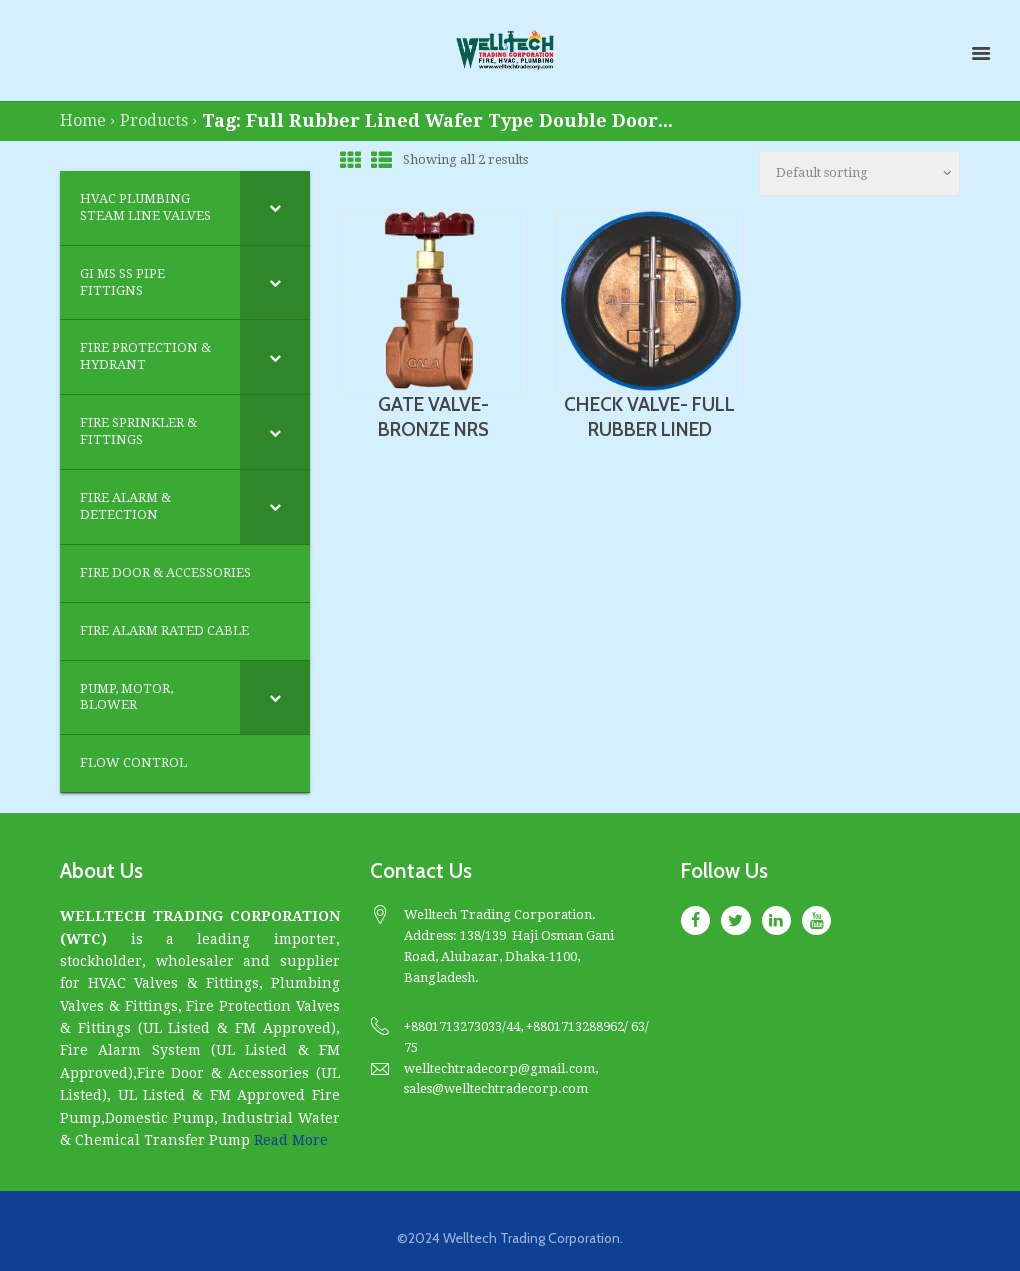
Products (154, 120)
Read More (291, 1140)
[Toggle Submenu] (275, 208)
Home (83, 120)
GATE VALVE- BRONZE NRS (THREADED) (433, 429)
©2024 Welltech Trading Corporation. (510, 1238)
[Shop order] (859, 173)
